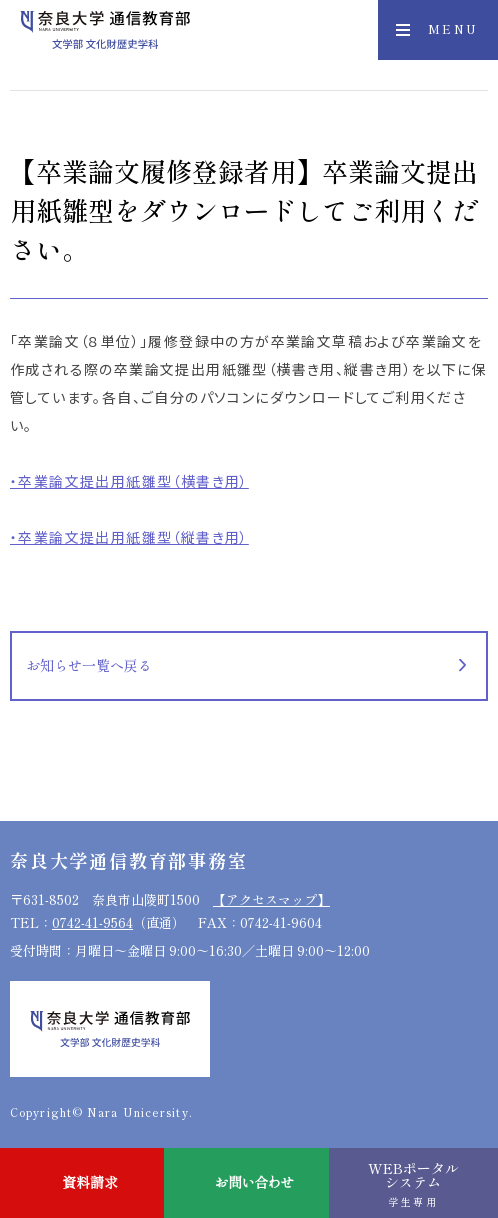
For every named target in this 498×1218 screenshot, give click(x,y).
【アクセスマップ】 (271, 899)
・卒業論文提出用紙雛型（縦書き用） (129, 537)
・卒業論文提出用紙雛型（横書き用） (129, 481)
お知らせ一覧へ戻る (89, 665)
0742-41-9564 (92, 922)
